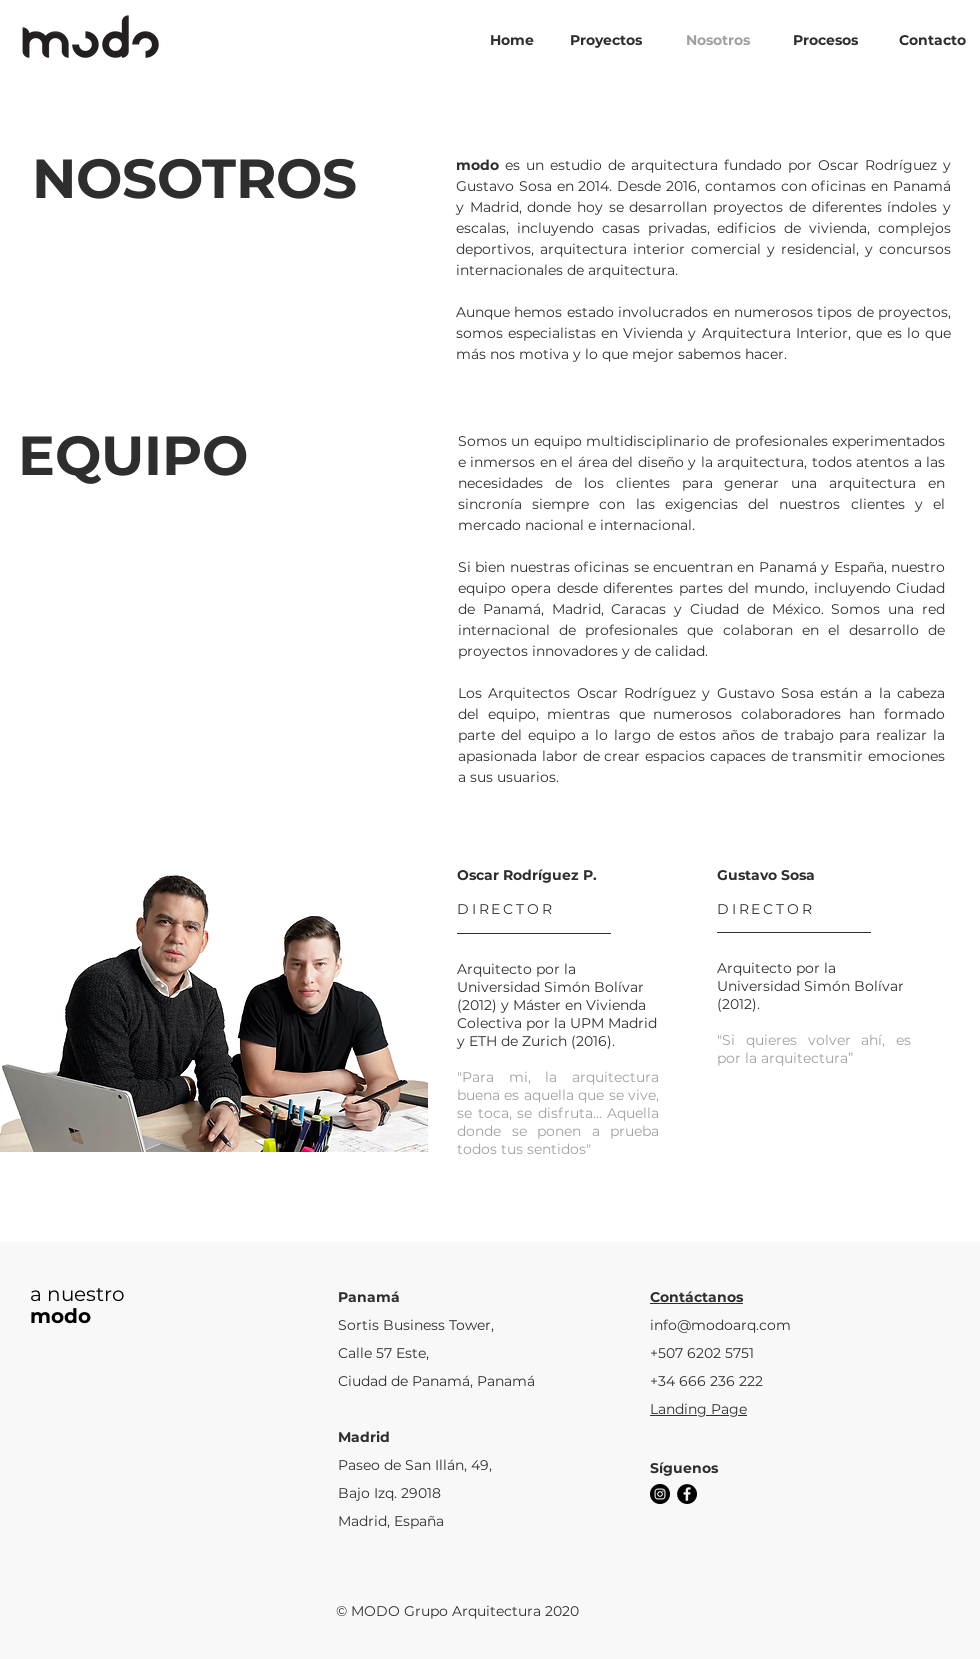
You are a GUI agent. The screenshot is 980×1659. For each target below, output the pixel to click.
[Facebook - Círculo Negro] (687, 1494)
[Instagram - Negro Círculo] (660, 1494)
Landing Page (698, 1409)
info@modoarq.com (720, 1325)
